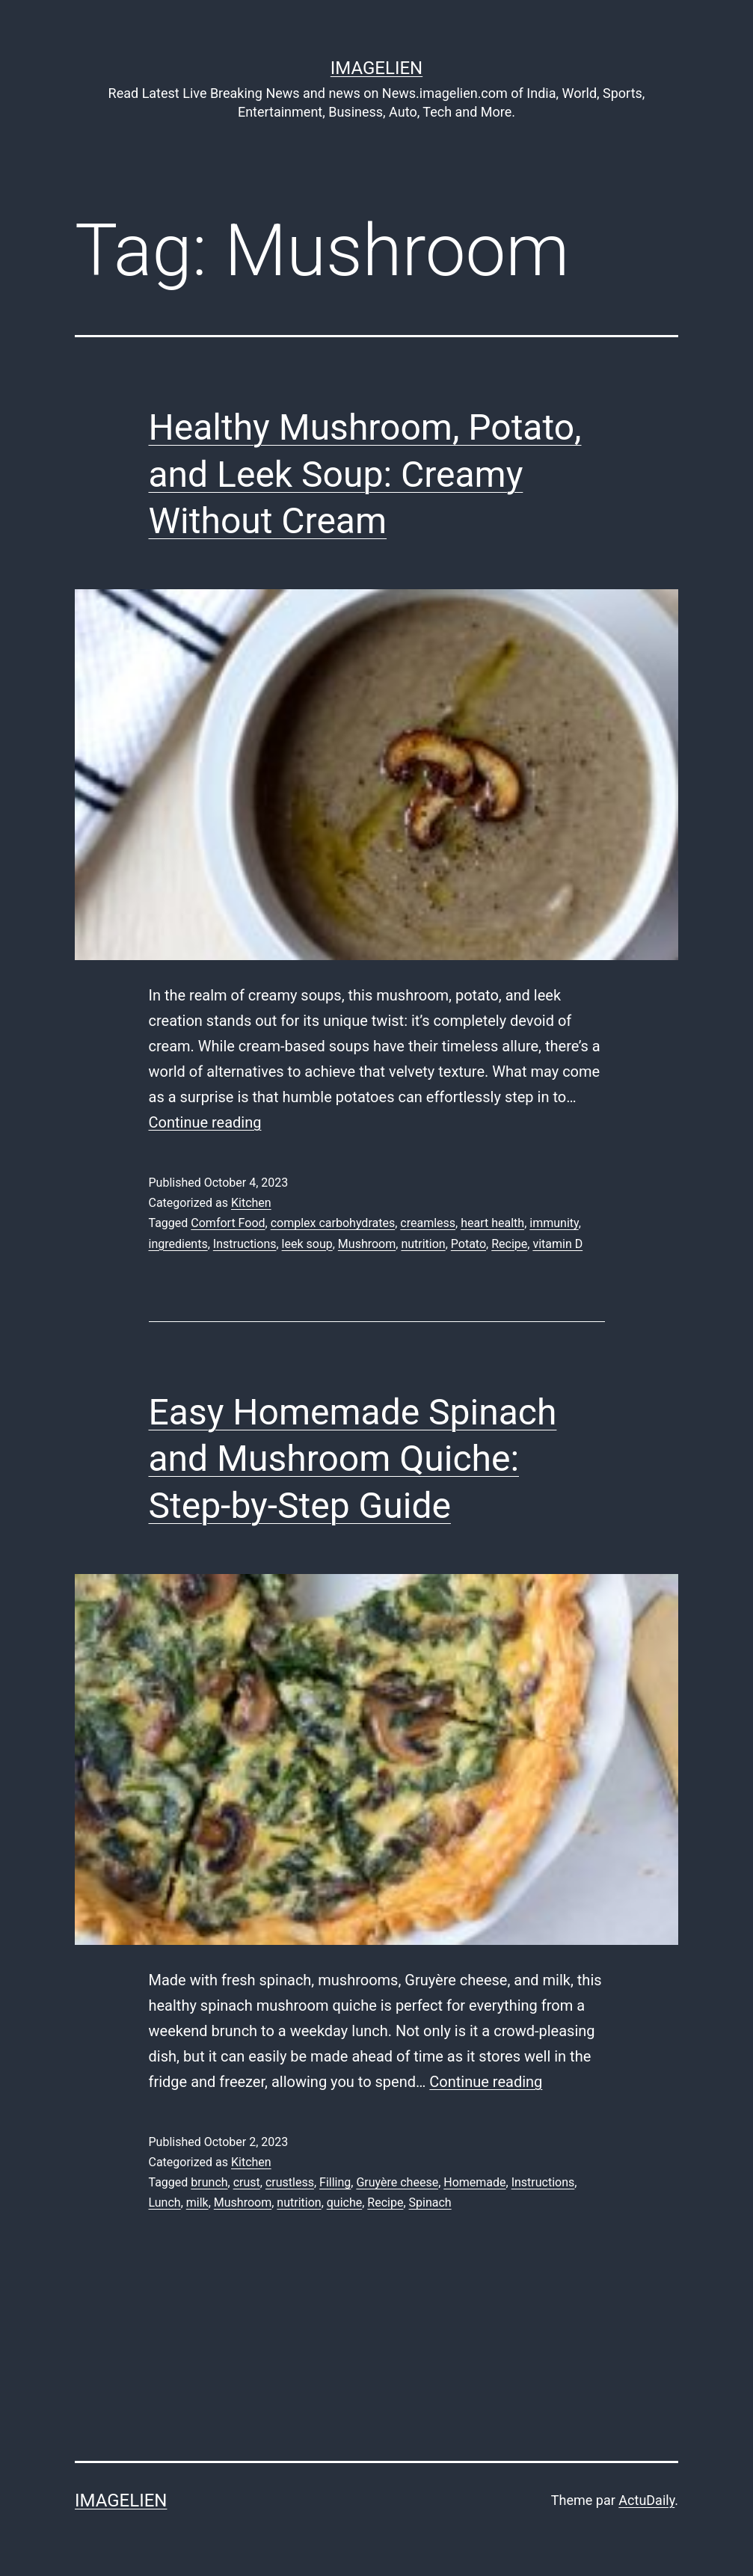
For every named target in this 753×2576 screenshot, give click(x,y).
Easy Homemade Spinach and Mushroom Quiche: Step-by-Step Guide (353, 1459)
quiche (344, 2202)
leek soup (307, 1244)
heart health (492, 1223)
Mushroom (367, 1244)
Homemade (474, 2182)
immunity (553, 1223)
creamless (427, 1223)
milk (197, 2202)
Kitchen (251, 1203)
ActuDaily (646, 2500)
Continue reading (205, 1122)
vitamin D (557, 1244)
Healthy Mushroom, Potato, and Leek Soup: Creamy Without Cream (365, 474)
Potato (468, 1244)
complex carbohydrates (333, 1223)
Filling (335, 2182)
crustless (289, 2182)
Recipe (509, 1244)
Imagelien (376, 68)
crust (246, 2182)
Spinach (430, 2202)
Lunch (165, 2202)
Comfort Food (228, 1223)
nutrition (423, 1244)
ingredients (178, 1244)
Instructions (245, 1244)
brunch (209, 2182)
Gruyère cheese (397, 2182)
